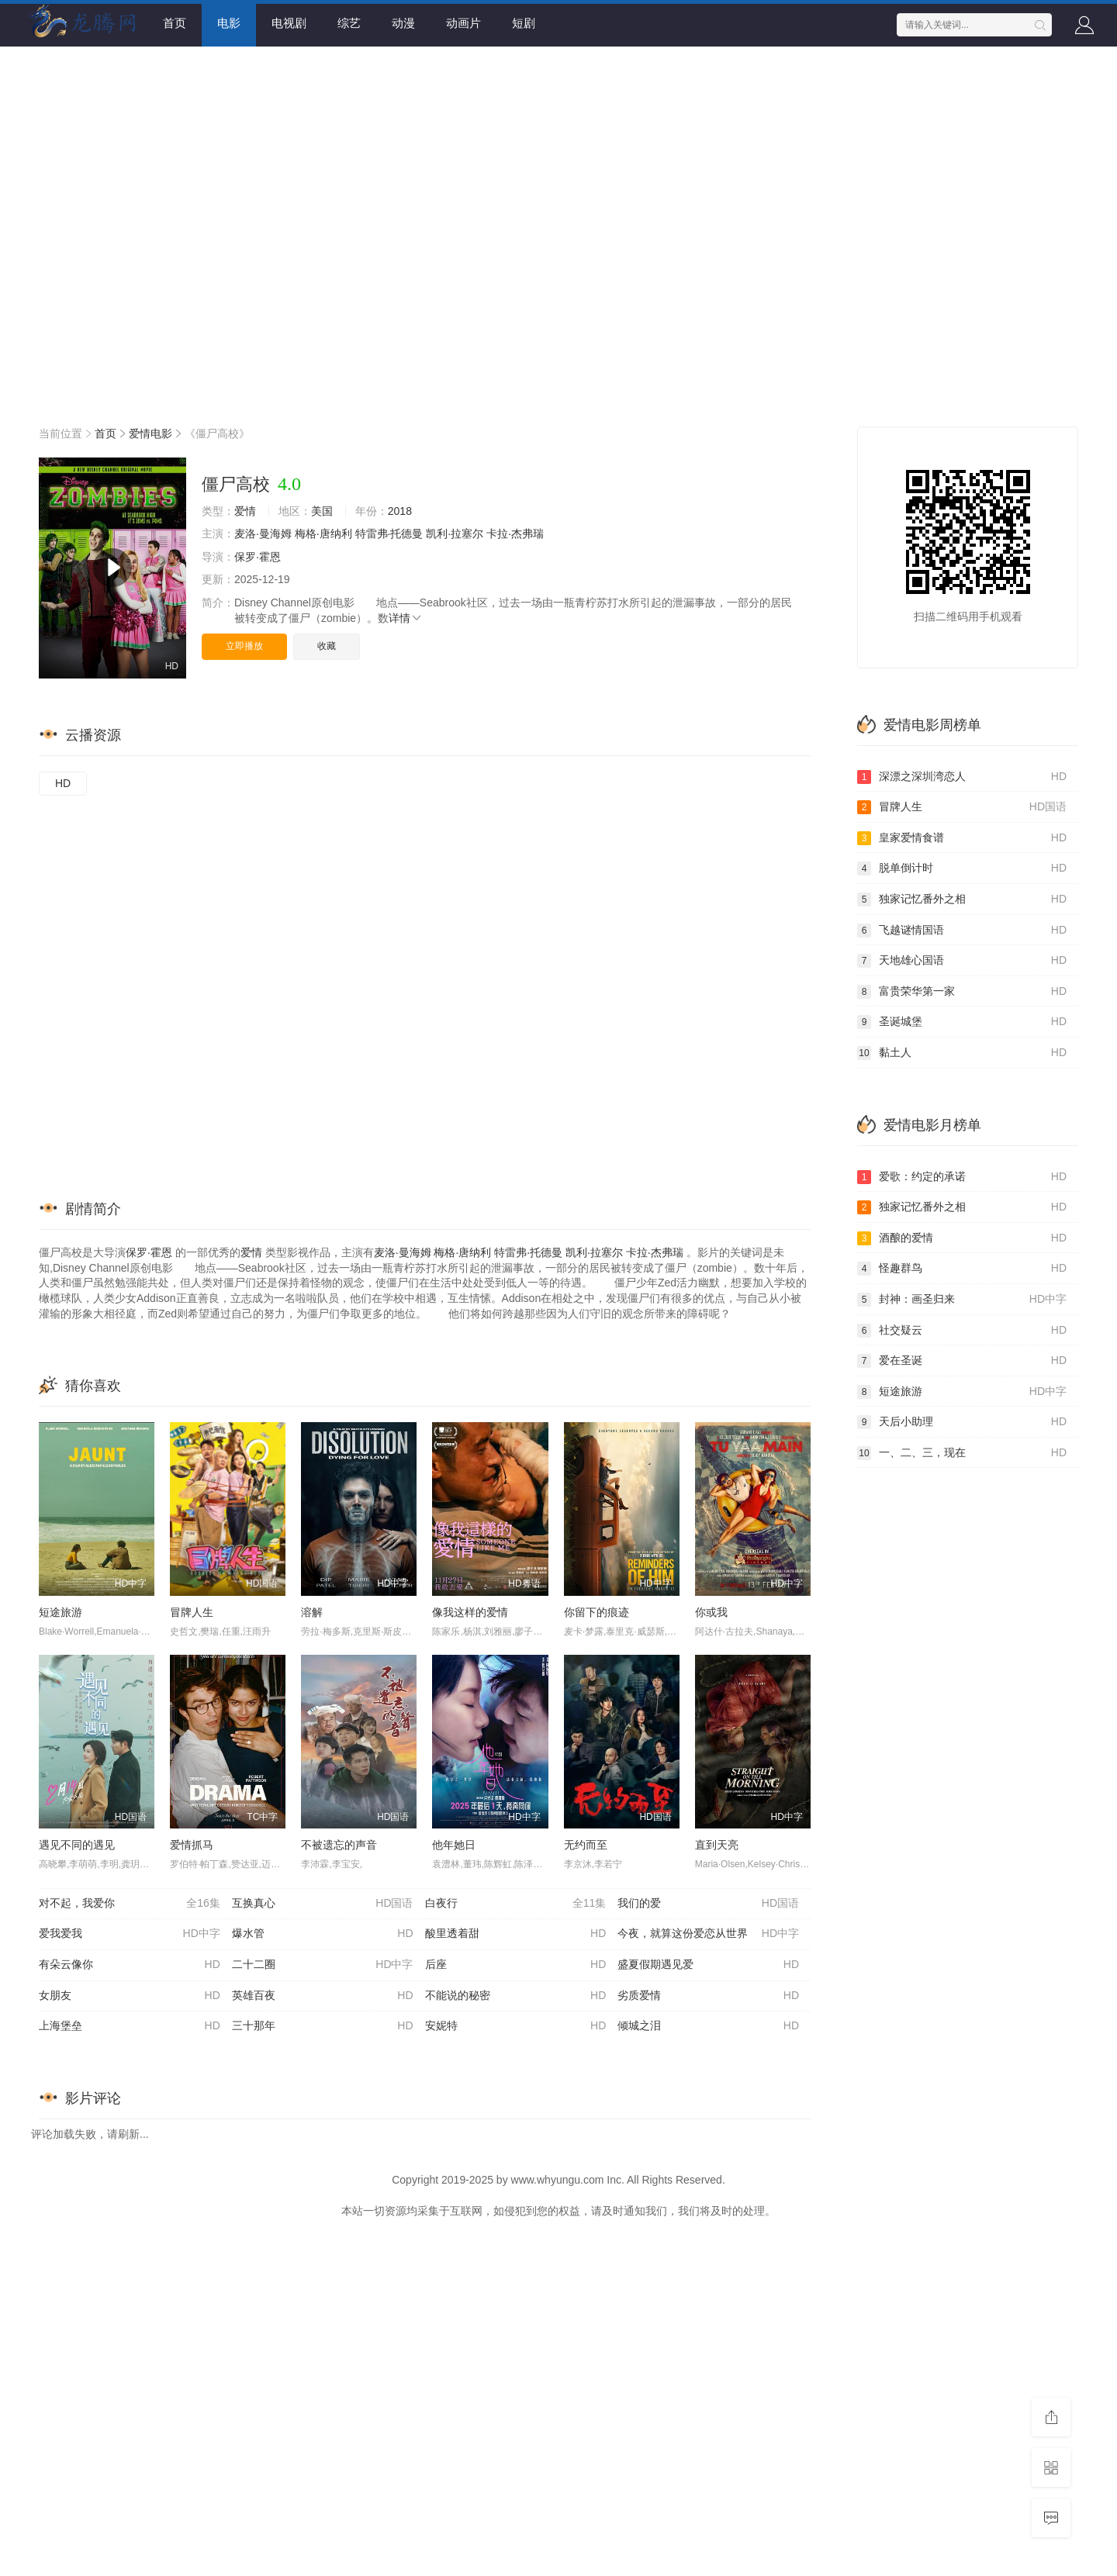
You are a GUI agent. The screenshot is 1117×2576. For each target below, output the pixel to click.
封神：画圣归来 (962, 1299)
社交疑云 (962, 1330)
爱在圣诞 (962, 1361)
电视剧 (288, 22)
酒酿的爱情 (962, 1238)
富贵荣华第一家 (962, 992)
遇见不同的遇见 (77, 1845)
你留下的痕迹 (596, 1612)
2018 (400, 511)
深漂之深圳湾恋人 (962, 777)
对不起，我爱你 (129, 1903)
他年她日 (454, 1845)
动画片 (463, 22)
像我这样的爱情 (470, 1612)
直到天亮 (716, 1845)
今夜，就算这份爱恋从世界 (708, 1934)
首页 (174, 22)
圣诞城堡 (962, 1022)
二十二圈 (322, 1965)
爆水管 (322, 1934)
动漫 (403, 22)
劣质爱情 (708, 1996)
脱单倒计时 (962, 868)
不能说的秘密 (516, 1996)
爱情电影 (150, 433)
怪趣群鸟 (962, 1268)
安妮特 (516, 2026)
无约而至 (585, 1845)
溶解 (312, 1612)
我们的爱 (708, 1903)
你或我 (711, 1612)
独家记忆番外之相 (962, 899)
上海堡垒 (129, 2026)
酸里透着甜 (516, 1934)
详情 (406, 618)
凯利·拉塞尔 (454, 533)
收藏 (326, 646)
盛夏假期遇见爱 (708, 1965)
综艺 (349, 22)
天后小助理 (962, 1422)
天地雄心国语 (962, 961)
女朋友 (129, 1996)
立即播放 (244, 646)
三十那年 (322, 2026)
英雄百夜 (322, 1996)
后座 (516, 1965)
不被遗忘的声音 (339, 1845)
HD (63, 783)
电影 (228, 22)
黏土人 (962, 1053)
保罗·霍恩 (257, 557)
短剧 (523, 22)
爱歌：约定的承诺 (962, 1177)
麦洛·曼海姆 (263, 533)
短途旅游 (60, 1612)
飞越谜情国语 (962, 930)
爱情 (245, 511)
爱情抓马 (191, 1845)
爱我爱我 (129, 1934)
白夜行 (516, 1903)
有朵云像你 (129, 1965)
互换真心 (322, 1903)
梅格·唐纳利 (323, 533)
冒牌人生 (191, 1612)
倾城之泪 (708, 2026)
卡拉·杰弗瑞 (515, 533)
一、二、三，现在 (962, 1453)
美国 (322, 511)
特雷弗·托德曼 (389, 533)
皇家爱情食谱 (962, 838)
